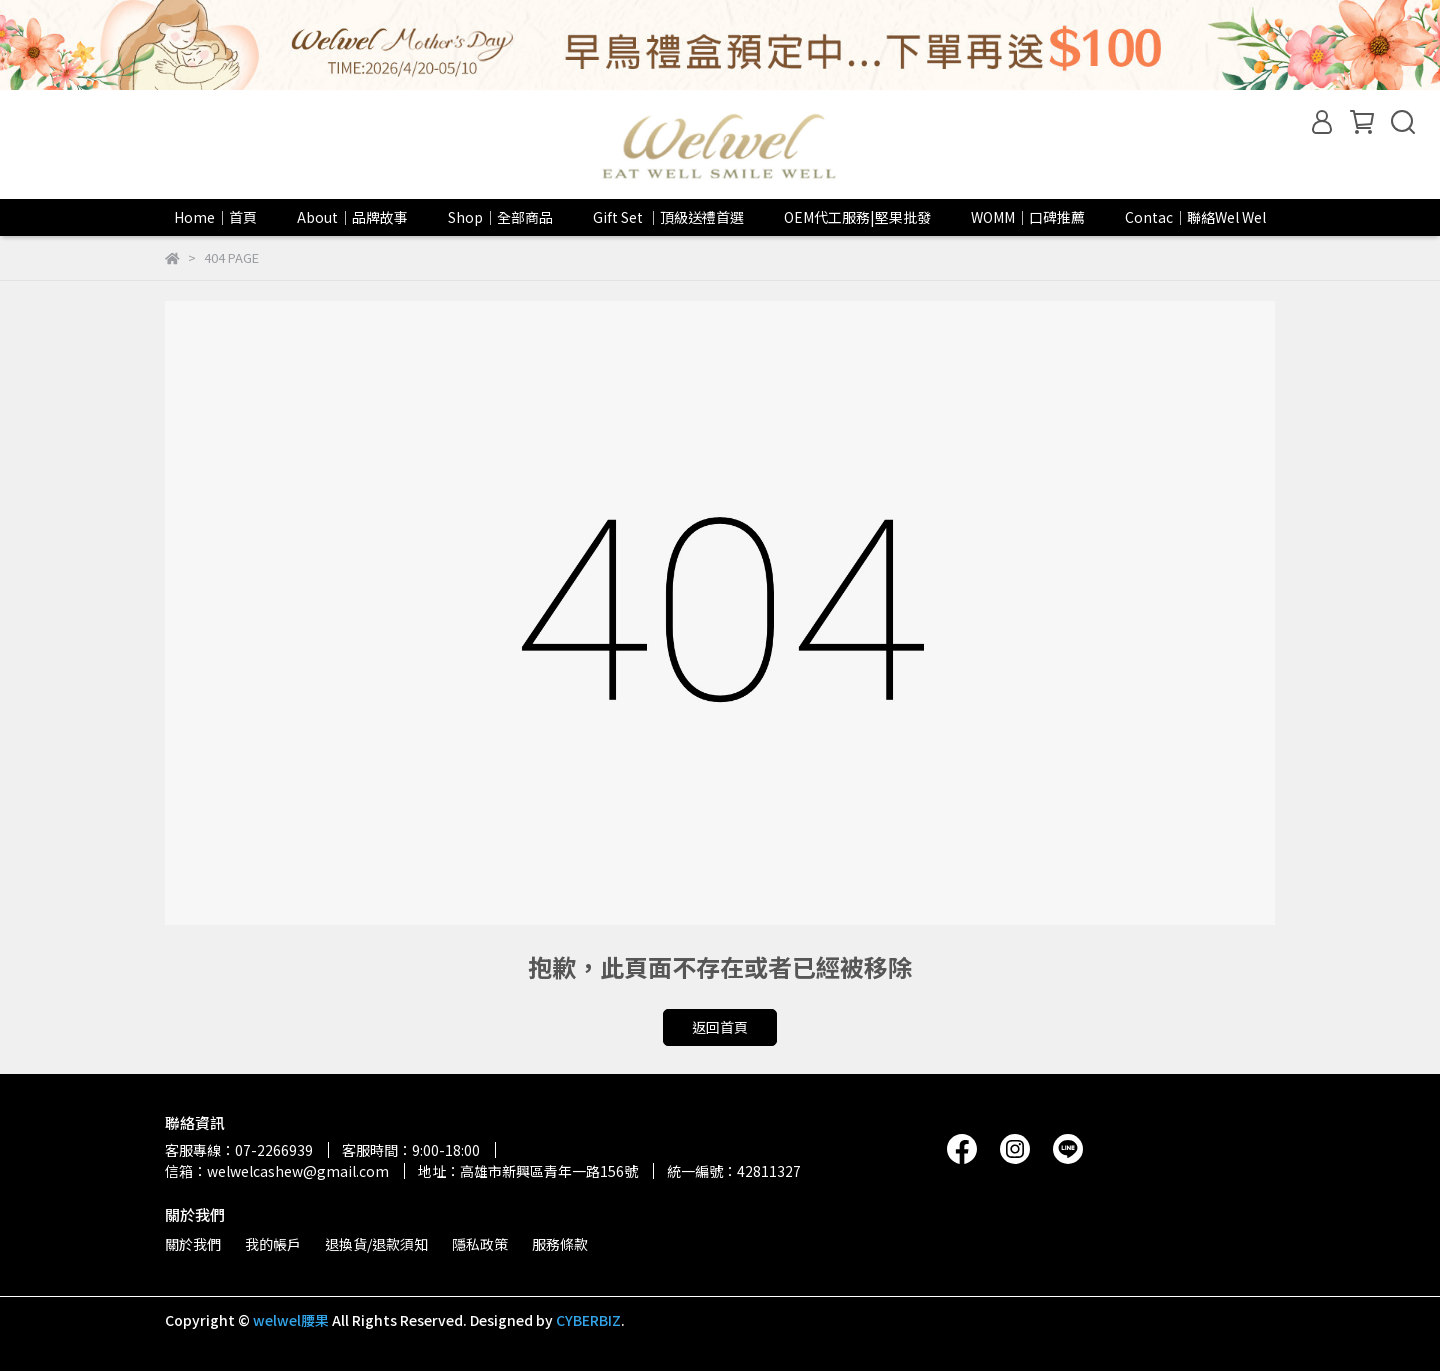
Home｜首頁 (215, 217)
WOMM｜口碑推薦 (1028, 217)
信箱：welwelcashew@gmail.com (277, 1171)
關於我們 (193, 1244)
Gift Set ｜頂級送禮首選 (668, 217)
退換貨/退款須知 (376, 1244)
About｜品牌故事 (352, 217)
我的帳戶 (273, 1244)
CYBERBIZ (588, 1320)
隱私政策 (480, 1244)
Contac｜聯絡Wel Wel (1195, 217)
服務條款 (560, 1244)
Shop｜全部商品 (500, 217)
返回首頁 (720, 1027)
